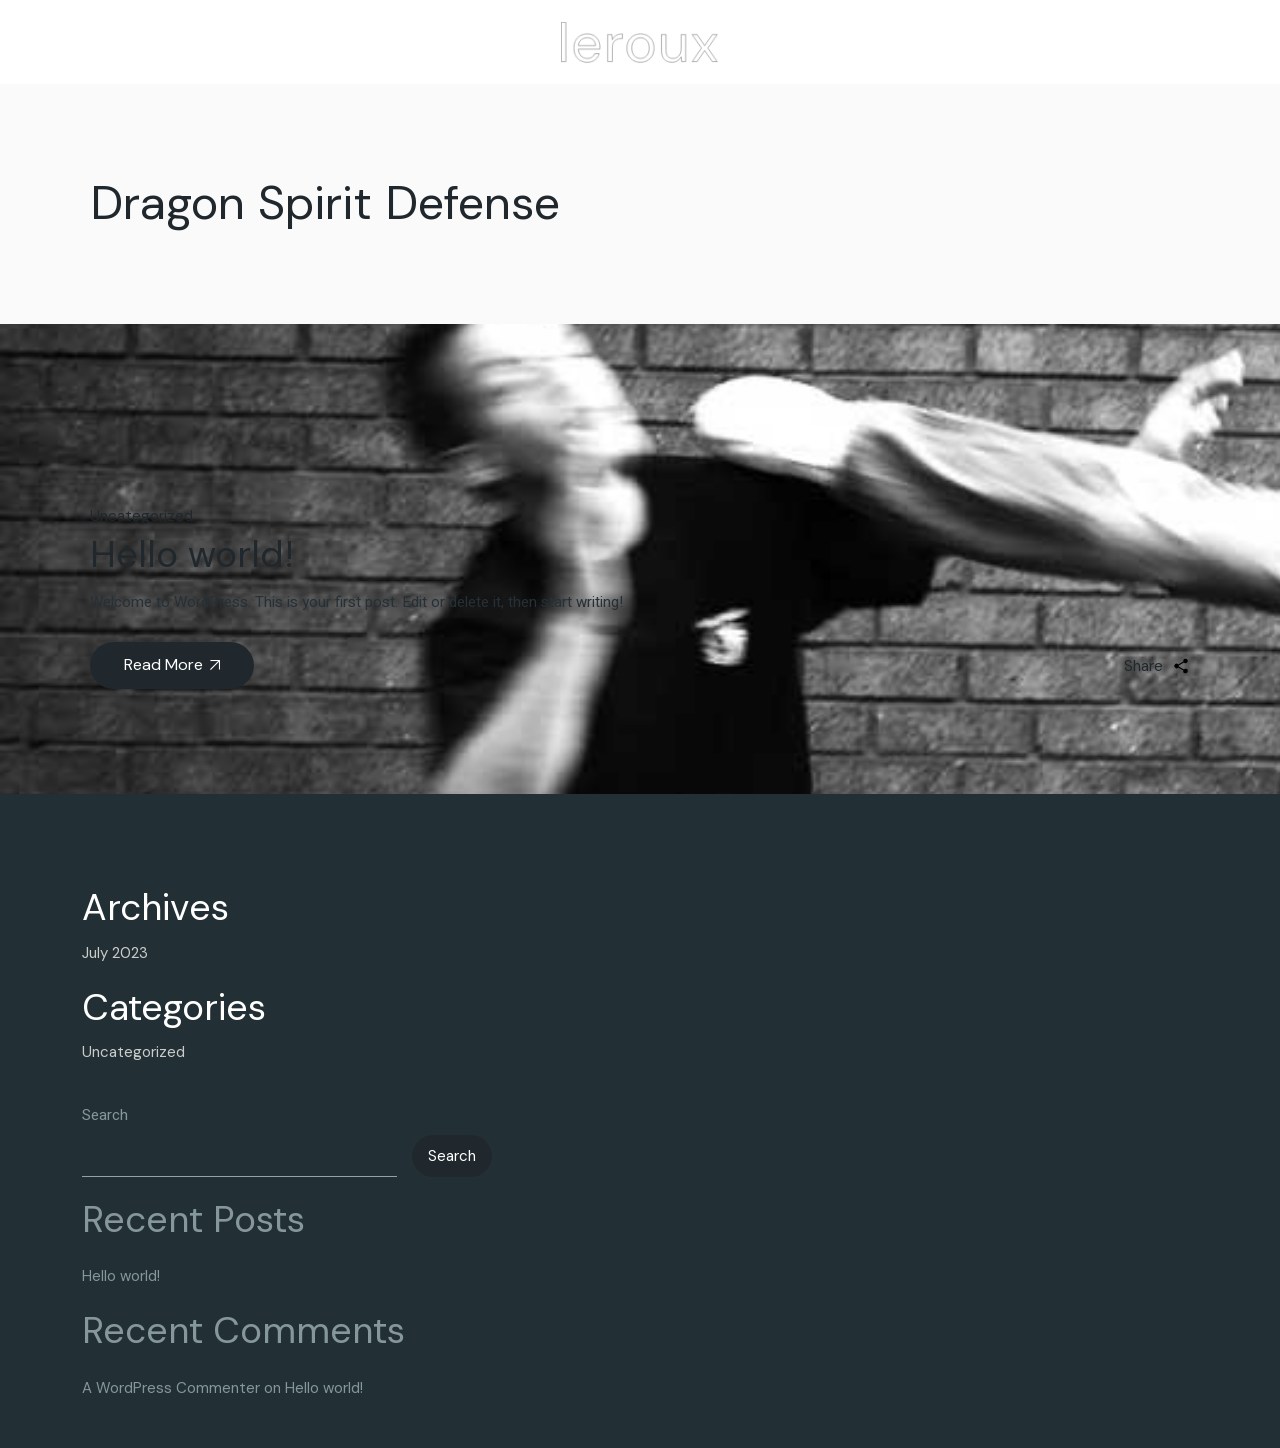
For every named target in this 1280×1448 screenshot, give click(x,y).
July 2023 (115, 953)
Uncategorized (141, 516)
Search (105, 1115)
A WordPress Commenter (171, 1388)
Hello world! (192, 554)
